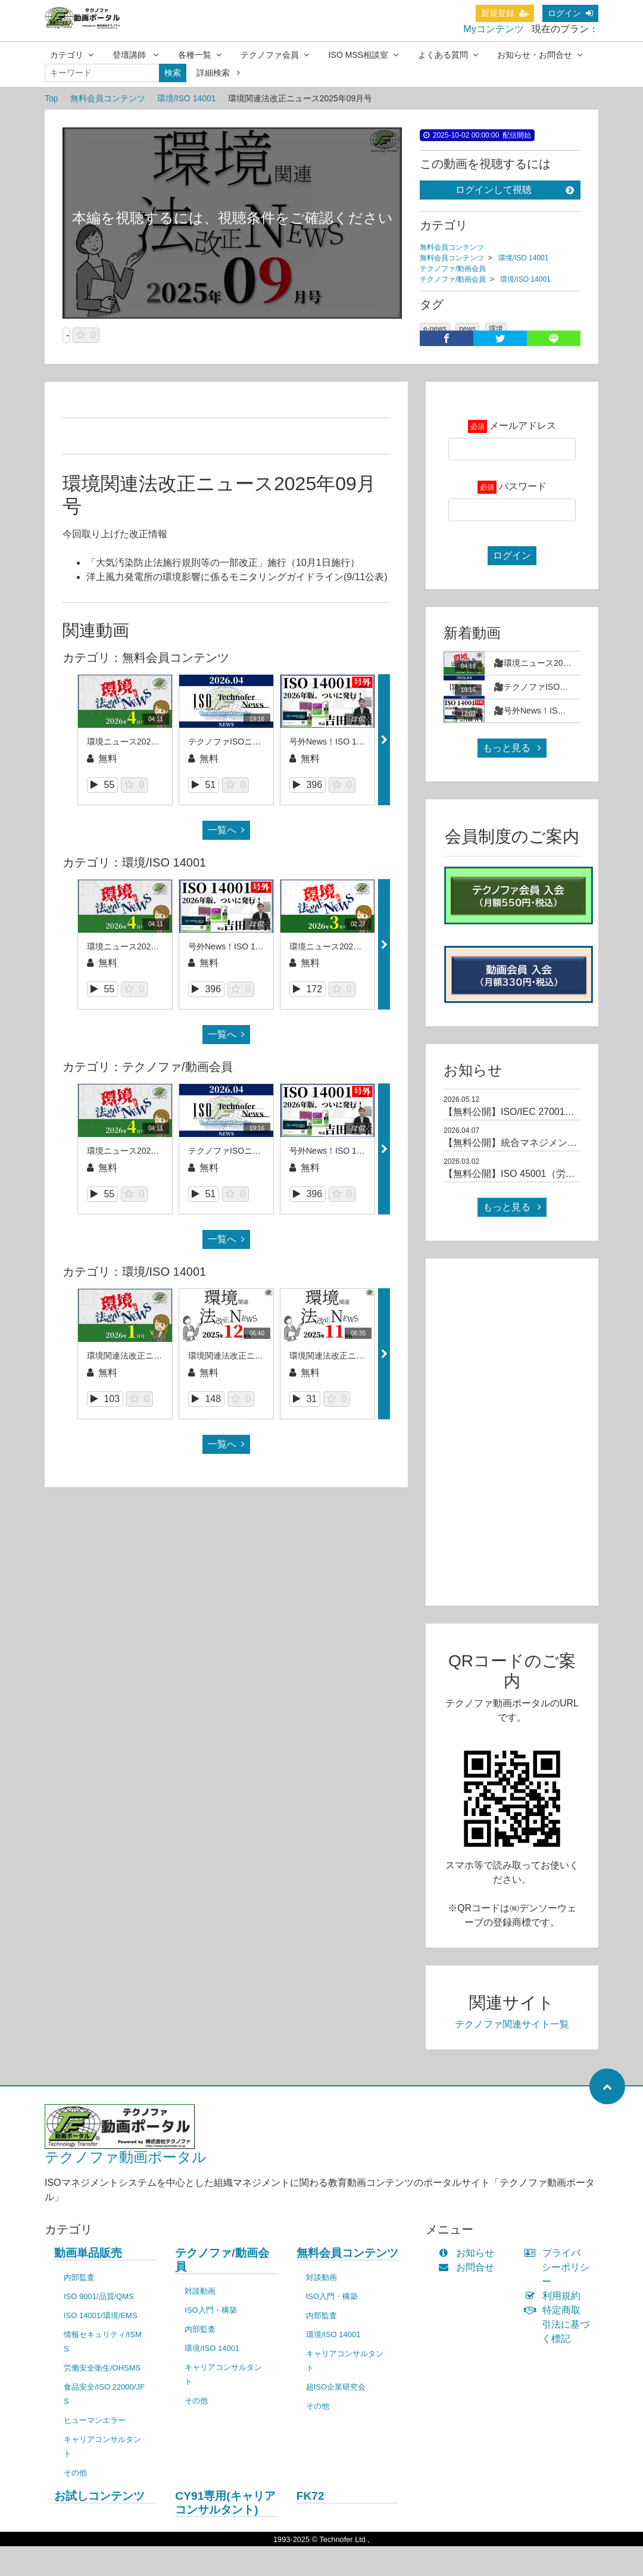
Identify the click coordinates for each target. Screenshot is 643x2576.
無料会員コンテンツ (107, 98)
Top (51, 98)
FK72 (310, 2496)
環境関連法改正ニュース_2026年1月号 (159, 1355)
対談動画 (200, 2291)
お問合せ (469, 2267)
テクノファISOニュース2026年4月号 (257, 741)
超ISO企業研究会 (336, 2386)
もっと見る (512, 748)
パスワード (523, 486)
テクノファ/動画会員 (453, 268)
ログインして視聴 (514, 190)
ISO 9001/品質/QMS (99, 2296)
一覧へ (226, 830)
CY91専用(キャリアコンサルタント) (225, 2503)
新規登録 (505, 13)
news (467, 329)
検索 (172, 72)
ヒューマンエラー (95, 2420)
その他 (75, 2472)
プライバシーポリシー (559, 2267)
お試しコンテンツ (99, 2496)
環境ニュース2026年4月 (132, 741)
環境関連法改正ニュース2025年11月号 (361, 1355)
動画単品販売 (88, 2253)
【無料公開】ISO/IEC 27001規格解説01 (528, 1112)
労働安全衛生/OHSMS (102, 2367)
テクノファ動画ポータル (126, 2157)
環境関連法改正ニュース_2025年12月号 (263, 1355)
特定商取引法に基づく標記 (559, 2324)
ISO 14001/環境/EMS (101, 2315)
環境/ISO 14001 (186, 98)
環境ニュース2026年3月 (334, 946)
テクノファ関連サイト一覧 (512, 2024)
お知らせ (469, 2253)
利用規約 (555, 2296)
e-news (435, 329)
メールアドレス (522, 425)
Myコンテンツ (493, 29)
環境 (496, 329)
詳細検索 (218, 72)
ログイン (570, 13)
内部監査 (79, 2277)
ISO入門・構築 (210, 2310)
